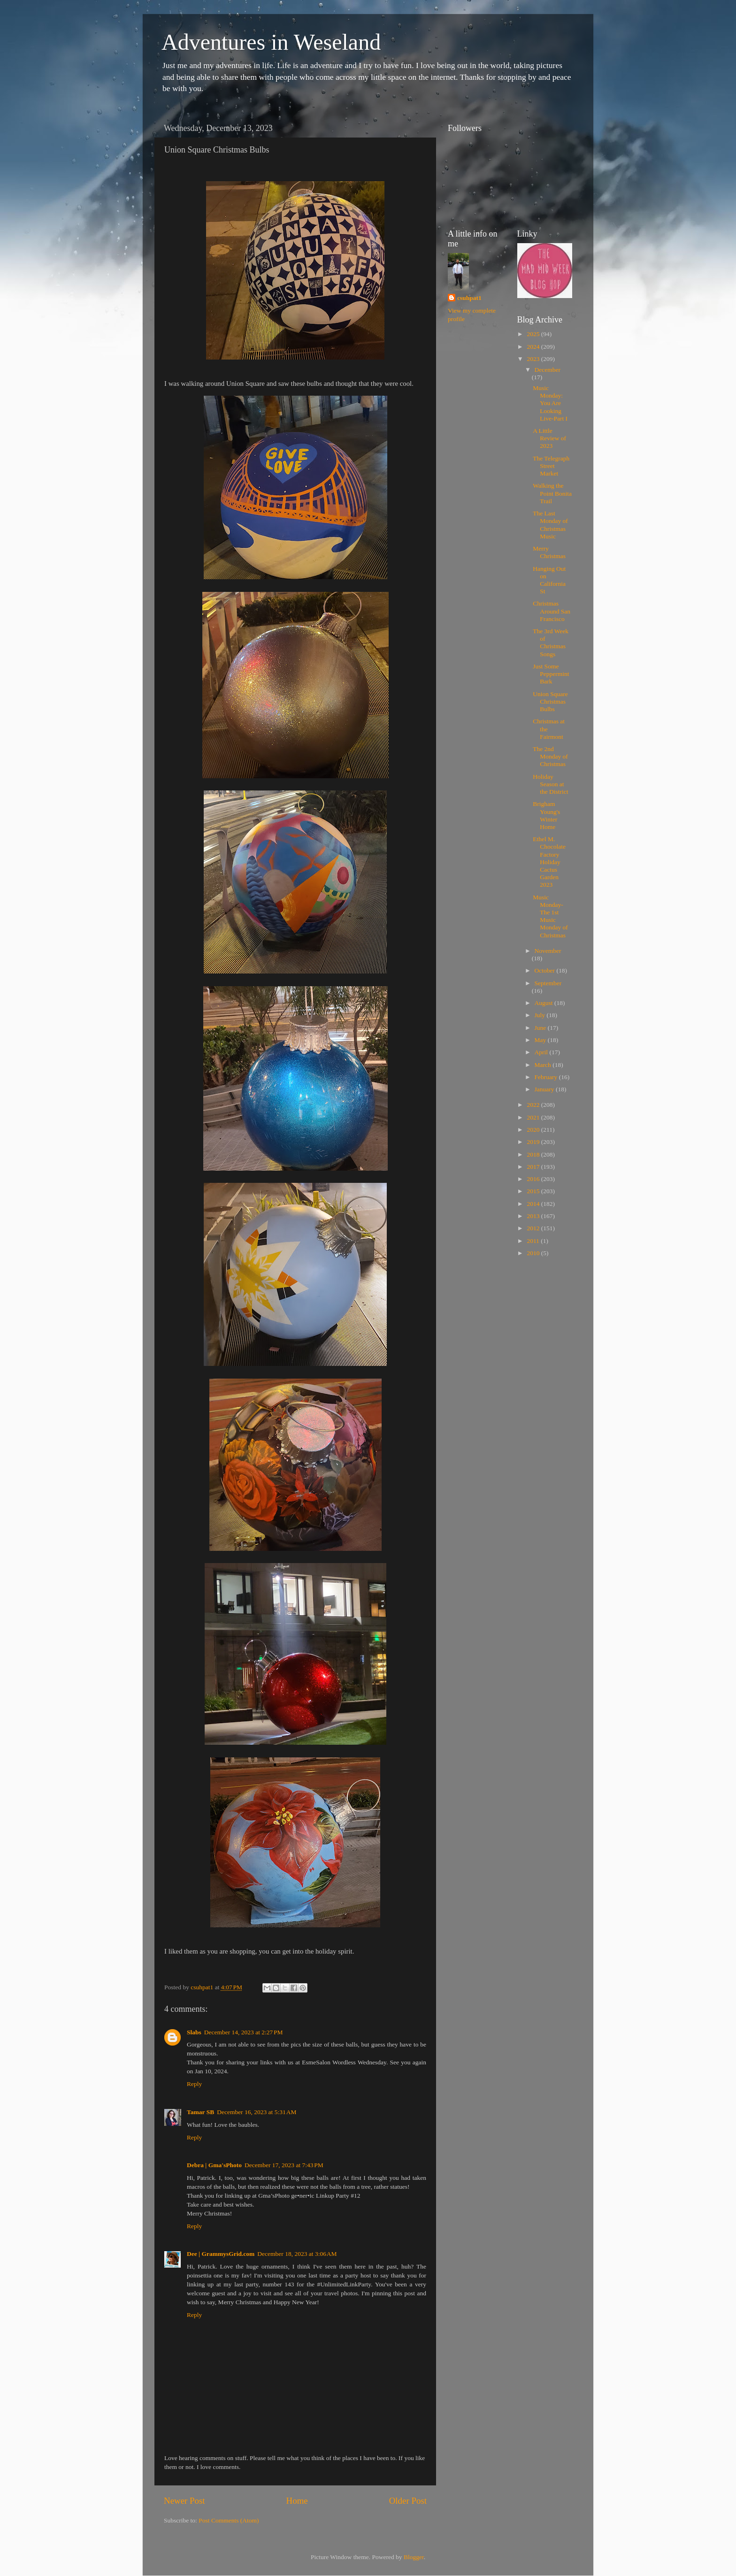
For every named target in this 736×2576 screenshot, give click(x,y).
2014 (534, 1203)
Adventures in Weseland (271, 42)
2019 (534, 1141)
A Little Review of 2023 (549, 438)
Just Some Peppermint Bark (551, 674)
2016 (534, 1178)
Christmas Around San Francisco (551, 611)
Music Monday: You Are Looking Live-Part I (550, 403)
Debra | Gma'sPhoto (214, 2165)
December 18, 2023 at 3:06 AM (297, 2253)
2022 (534, 1104)
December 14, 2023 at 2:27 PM (243, 2032)
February (547, 1077)
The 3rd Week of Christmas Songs (550, 643)
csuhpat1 (469, 297)
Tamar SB (200, 2112)
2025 (534, 333)
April (542, 1052)
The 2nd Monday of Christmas (550, 756)
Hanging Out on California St (549, 580)
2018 (534, 1154)
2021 (534, 1117)
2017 (534, 1166)
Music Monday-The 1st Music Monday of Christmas (550, 916)
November (548, 950)
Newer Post (184, 2501)
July (541, 1015)
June (541, 1027)
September (548, 983)
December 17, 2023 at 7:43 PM (284, 2165)
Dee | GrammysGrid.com (220, 2253)
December (547, 369)
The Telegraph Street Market (551, 466)
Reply (194, 2083)
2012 (534, 1228)
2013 (534, 1215)
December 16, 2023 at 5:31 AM (256, 2112)
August (544, 1002)
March (544, 1064)
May (541, 1039)
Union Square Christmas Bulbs (550, 701)
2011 (534, 1240)
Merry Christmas (549, 552)
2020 (534, 1129)
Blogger (414, 2557)
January (545, 1089)
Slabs (194, 2032)
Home (297, 2501)
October (546, 970)
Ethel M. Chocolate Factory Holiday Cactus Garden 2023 (549, 862)
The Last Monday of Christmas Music (550, 525)
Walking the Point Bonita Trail (552, 493)
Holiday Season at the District (550, 784)
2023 (534, 358)
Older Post (408, 2501)
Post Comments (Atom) (229, 2520)
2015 (534, 1191)
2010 (534, 1253)
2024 (534, 346)
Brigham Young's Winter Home (546, 815)
